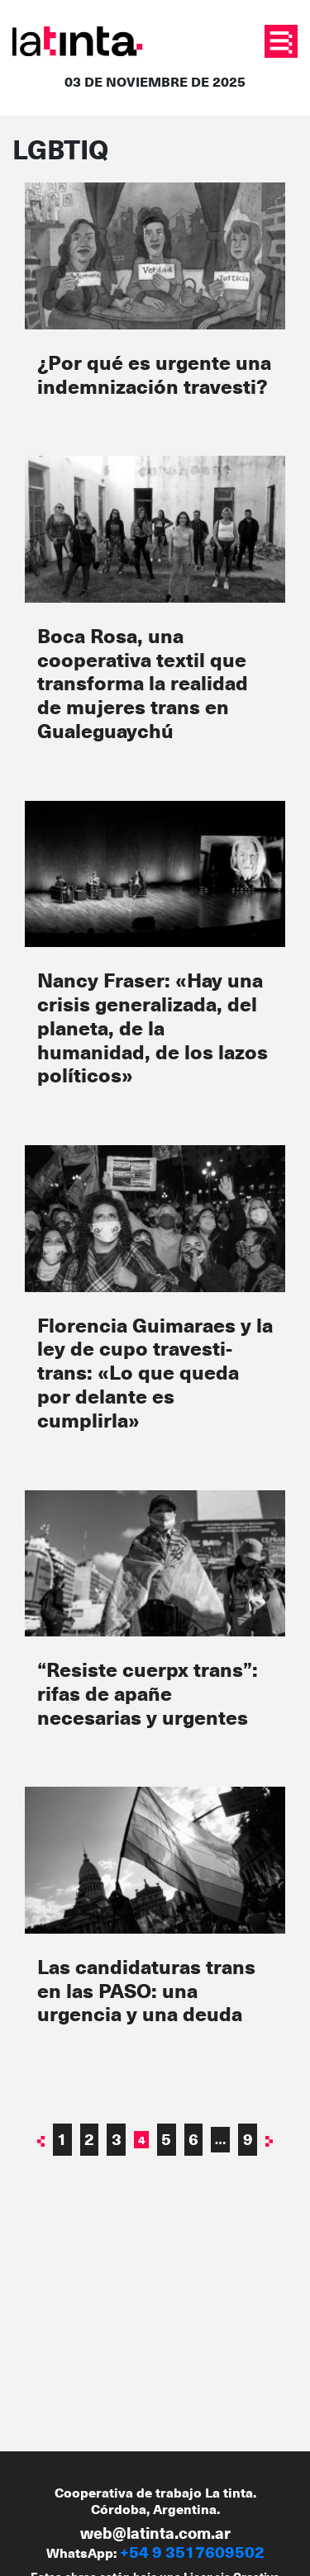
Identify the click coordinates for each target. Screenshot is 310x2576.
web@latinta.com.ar (155, 2533)
